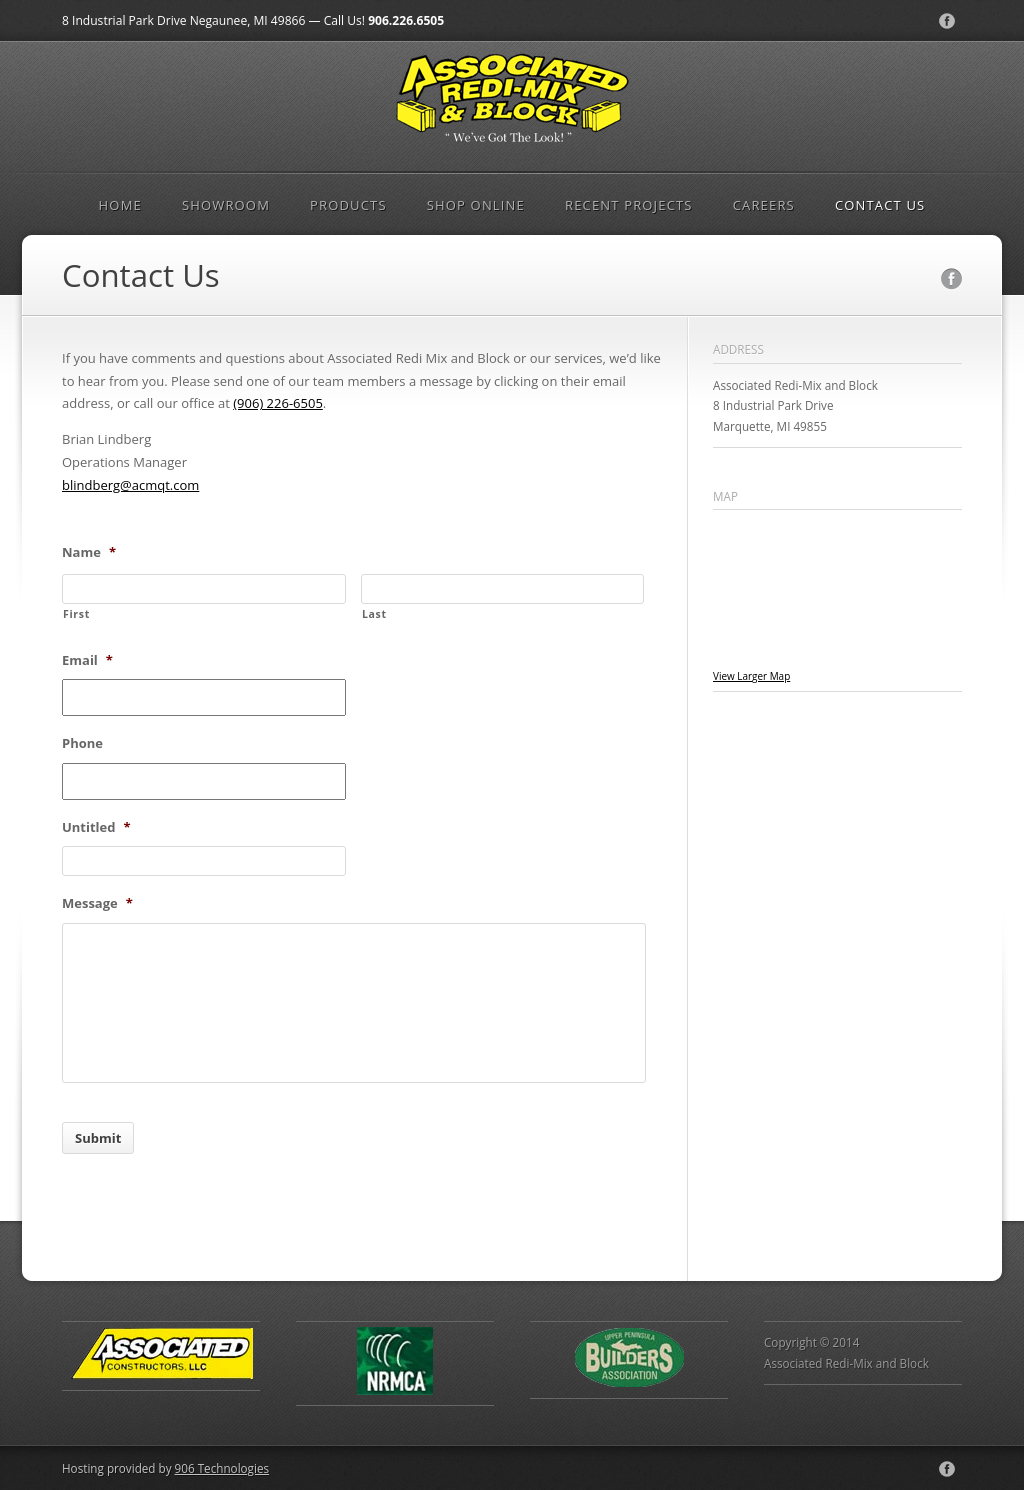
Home (120, 205)
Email (87, 660)
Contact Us (880, 205)
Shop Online (476, 205)
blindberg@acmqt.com (130, 485)
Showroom (226, 205)
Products (348, 205)
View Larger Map (751, 676)
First (76, 614)
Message (97, 903)
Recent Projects (629, 205)
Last (374, 614)
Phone (82, 743)
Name (89, 552)
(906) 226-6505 (278, 403)
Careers (764, 205)
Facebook (947, 21)
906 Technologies (222, 1468)
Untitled (96, 827)
